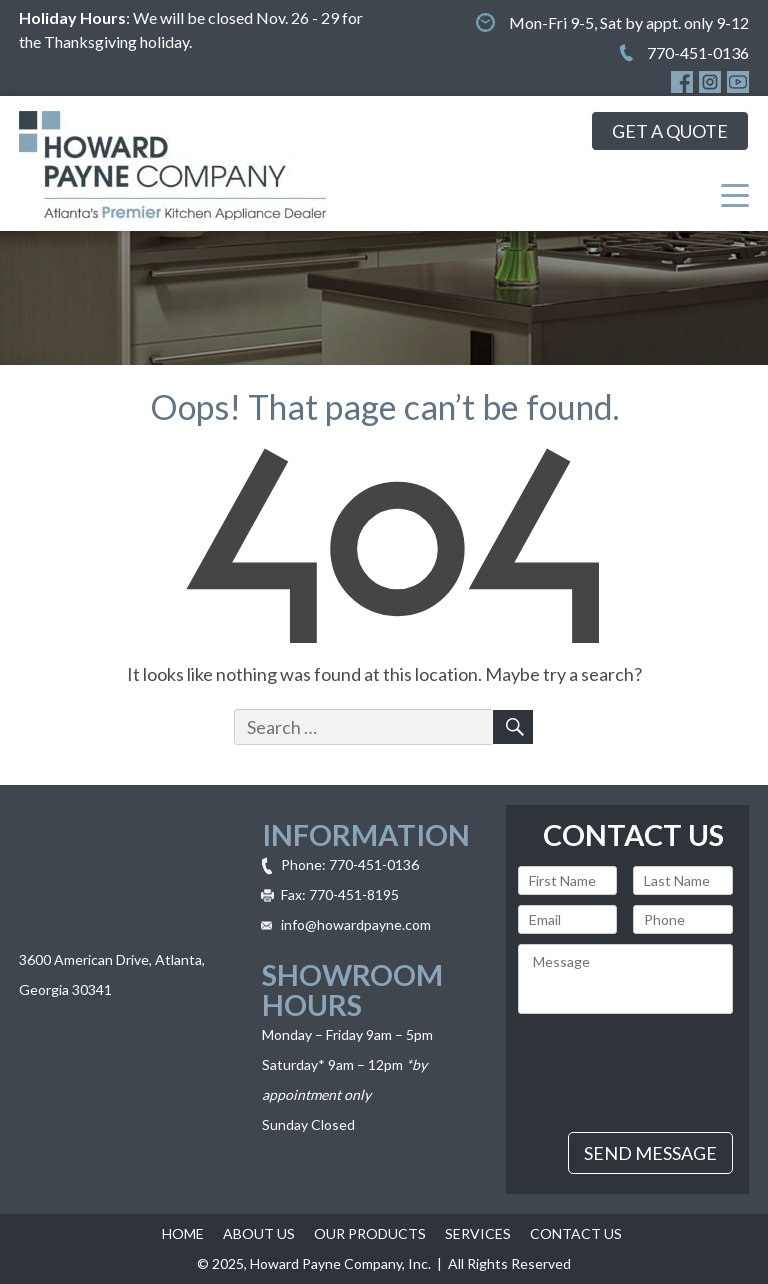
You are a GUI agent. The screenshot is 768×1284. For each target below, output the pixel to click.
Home (183, 1233)
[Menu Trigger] (735, 193)
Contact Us (576, 1233)
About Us (259, 1233)
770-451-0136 (698, 52)
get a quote (670, 131)
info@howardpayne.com (356, 924)
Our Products (370, 1233)
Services (478, 1233)
